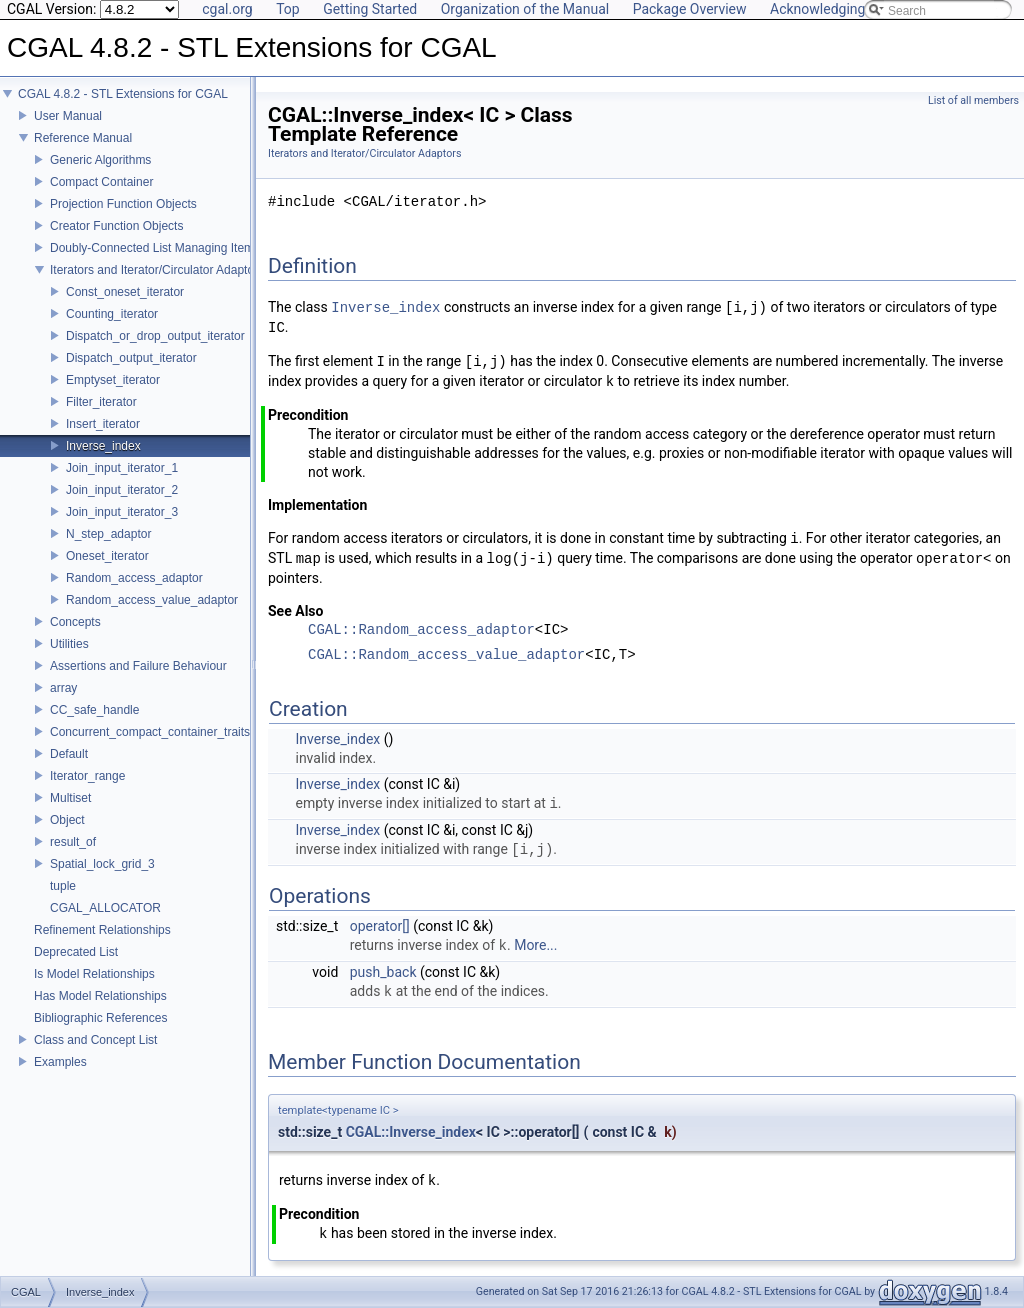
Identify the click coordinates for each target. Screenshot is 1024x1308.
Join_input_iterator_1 (122, 468)
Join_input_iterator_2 (122, 490)
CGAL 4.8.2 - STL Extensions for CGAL (123, 94)
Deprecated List (76, 952)
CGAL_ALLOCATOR (105, 908)
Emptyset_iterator (113, 380)
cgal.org (227, 9)
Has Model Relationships (100, 996)
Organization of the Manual (525, 9)
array (63, 688)
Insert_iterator (103, 424)
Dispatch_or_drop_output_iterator (155, 336)
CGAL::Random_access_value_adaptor (446, 655)
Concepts (75, 622)
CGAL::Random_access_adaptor (421, 630)
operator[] (380, 926)
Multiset (70, 798)
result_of (73, 842)
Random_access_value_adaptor (152, 600)
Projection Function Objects (123, 204)
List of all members (973, 100)
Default (69, 754)
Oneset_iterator (107, 556)
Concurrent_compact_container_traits (150, 732)
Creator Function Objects (116, 226)
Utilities (69, 644)
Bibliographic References (100, 1018)
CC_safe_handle (94, 710)
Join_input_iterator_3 (122, 512)
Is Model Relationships (94, 974)
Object (67, 820)
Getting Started (370, 9)
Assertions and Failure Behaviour (138, 666)
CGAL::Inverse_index (411, 1132)
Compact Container (101, 182)
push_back (383, 972)
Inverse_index (103, 446)
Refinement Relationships (102, 930)
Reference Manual (83, 138)
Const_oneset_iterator (125, 292)
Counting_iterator (112, 314)
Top (288, 9)
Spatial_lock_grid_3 (102, 864)
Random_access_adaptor (134, 578)
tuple (63, 886)
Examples (60, 1062)
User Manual (68, 116)
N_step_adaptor (108, 534)
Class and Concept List (95, 1040)
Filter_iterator (101, 402)
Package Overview (690, 9)
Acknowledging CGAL (837, 9)
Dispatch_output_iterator (131, 358)
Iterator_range (87, 776)
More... (535, 946)
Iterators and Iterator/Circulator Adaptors (157, 270)
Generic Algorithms (100, 160)
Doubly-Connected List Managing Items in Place (178, 248)
